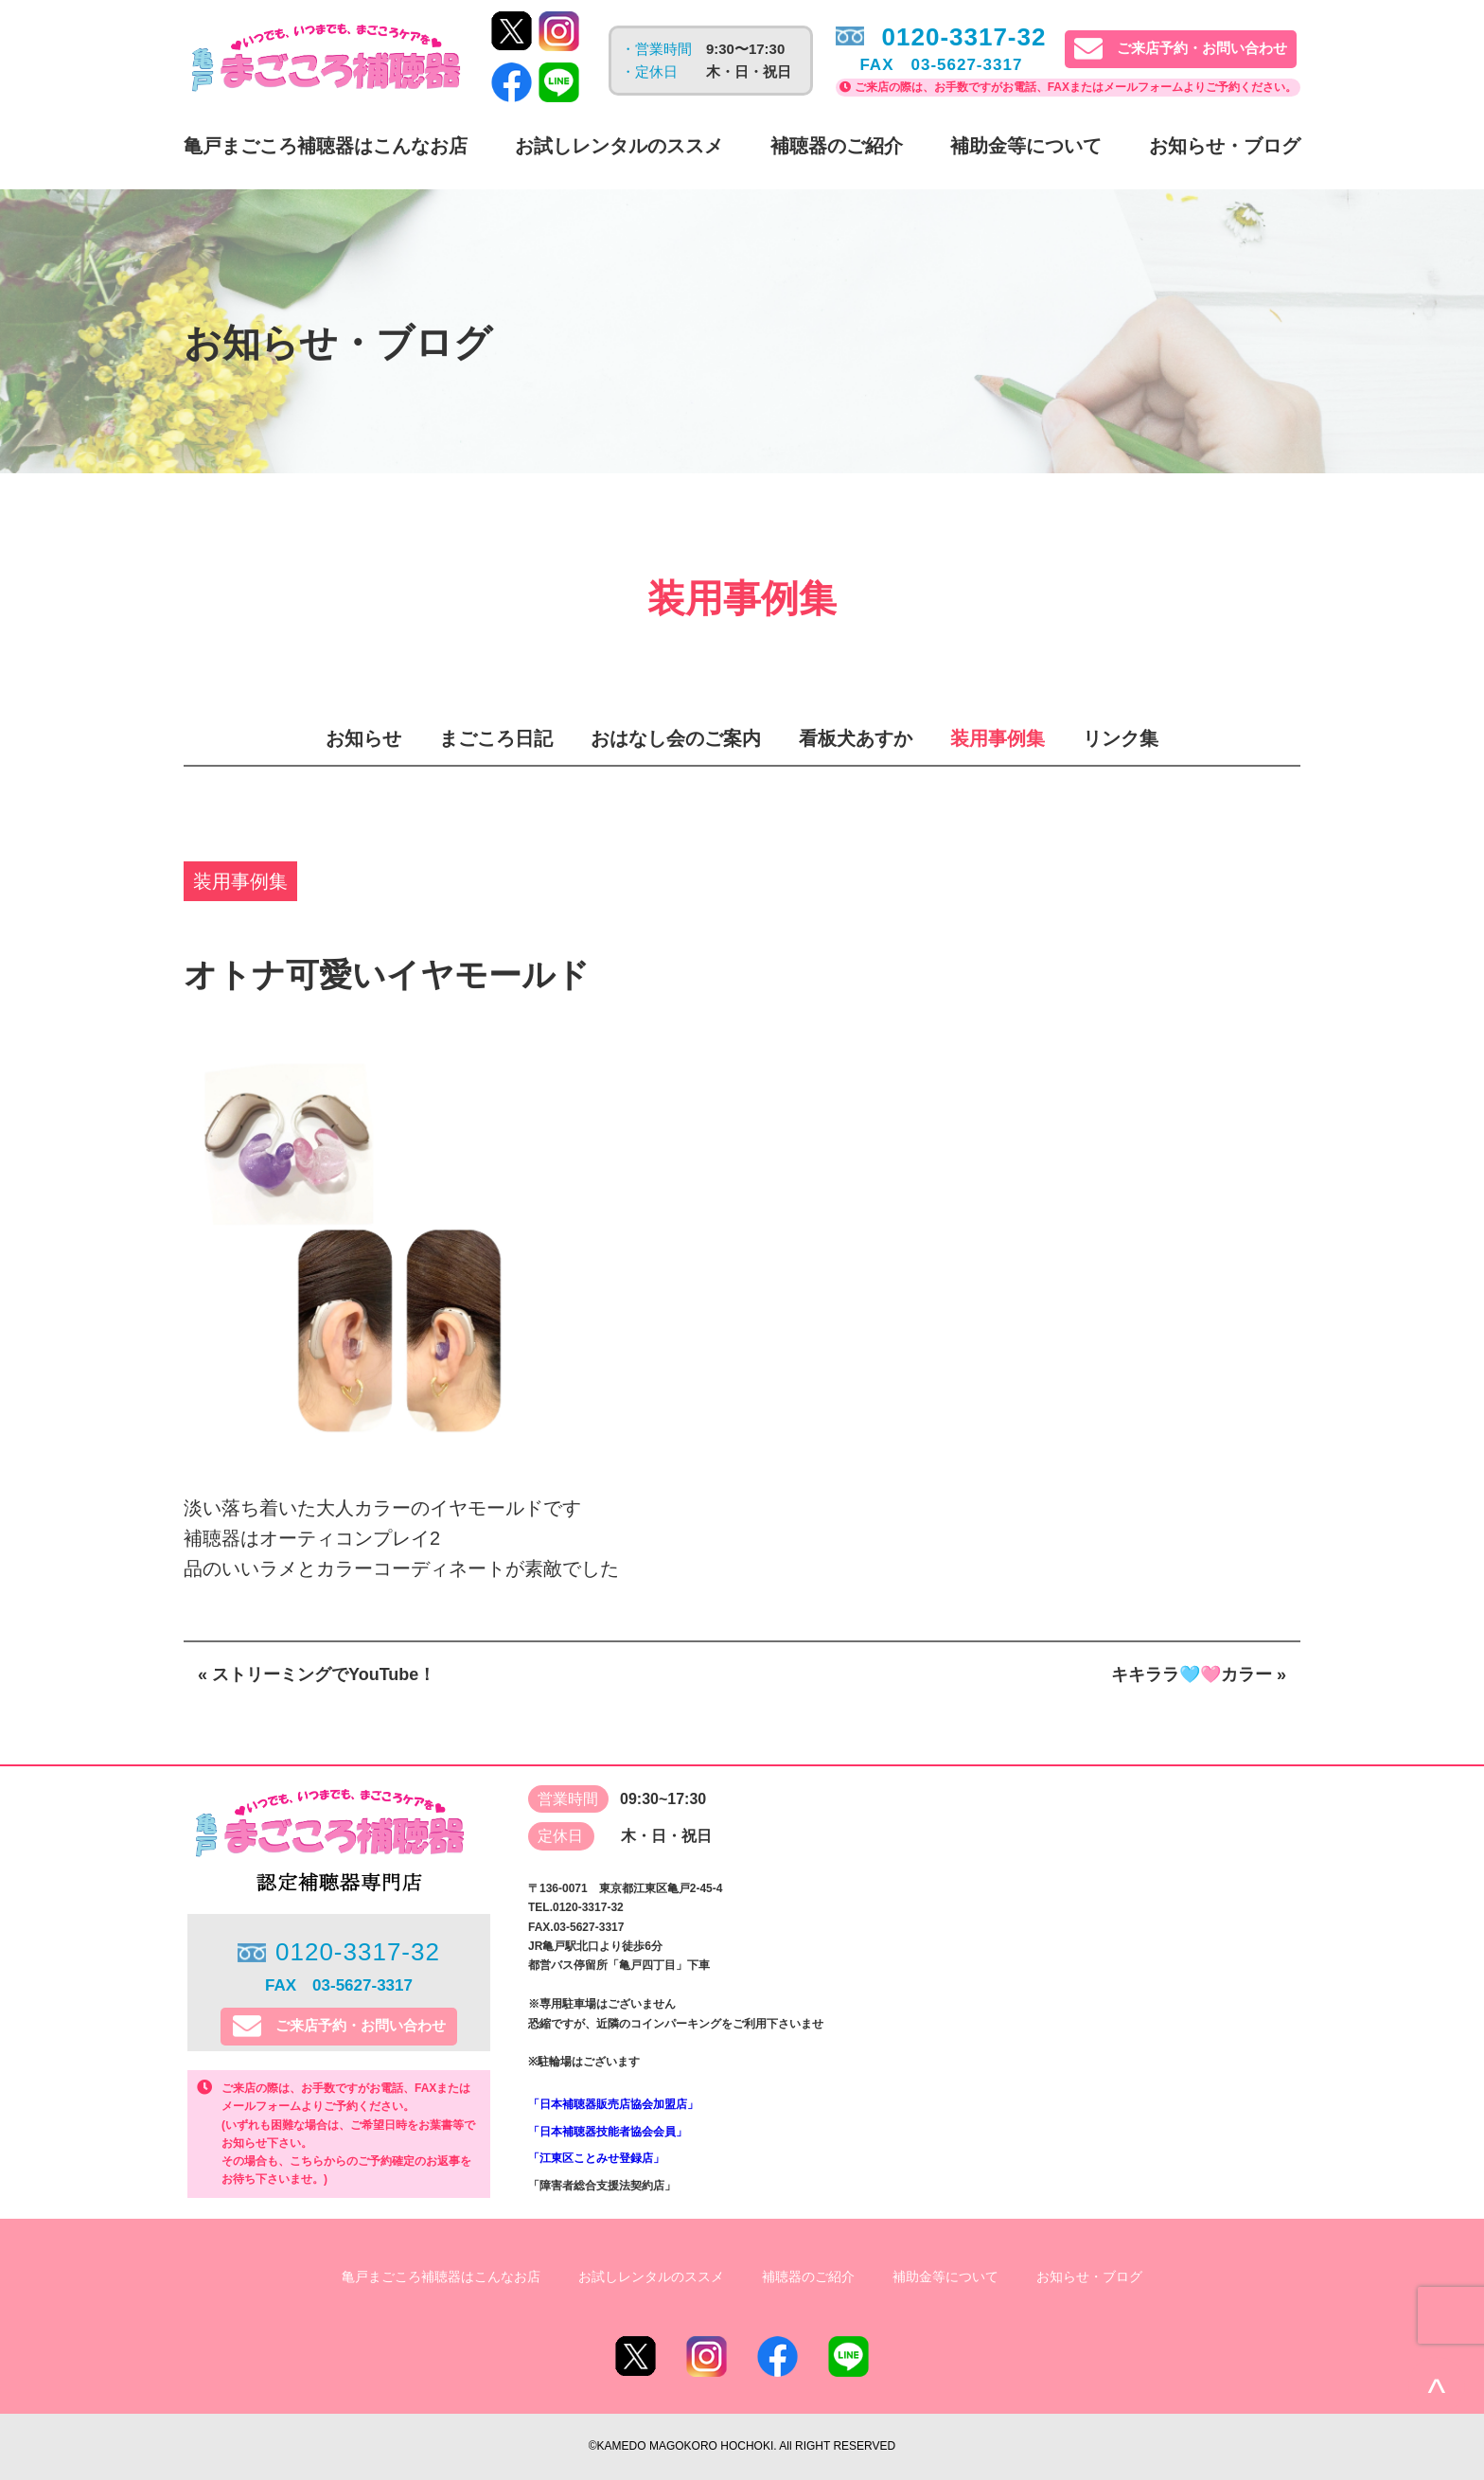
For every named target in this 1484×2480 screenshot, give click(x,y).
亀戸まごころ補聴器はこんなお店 (326, 145)
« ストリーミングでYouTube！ (316, 1674)
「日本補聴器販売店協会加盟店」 (613, 2104)
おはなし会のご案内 (676, 738)
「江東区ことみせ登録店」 (596, 2158)
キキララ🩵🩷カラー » (1198, 1674)
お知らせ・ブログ (1224, 145)
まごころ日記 (496, 738)
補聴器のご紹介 (836, 145)
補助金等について (1026, 145)
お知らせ (363, 738)
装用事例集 (997, 738)
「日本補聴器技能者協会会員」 (607, 2131)
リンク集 (1120, 738)
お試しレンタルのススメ (619, 145)
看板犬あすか (855, 738)
